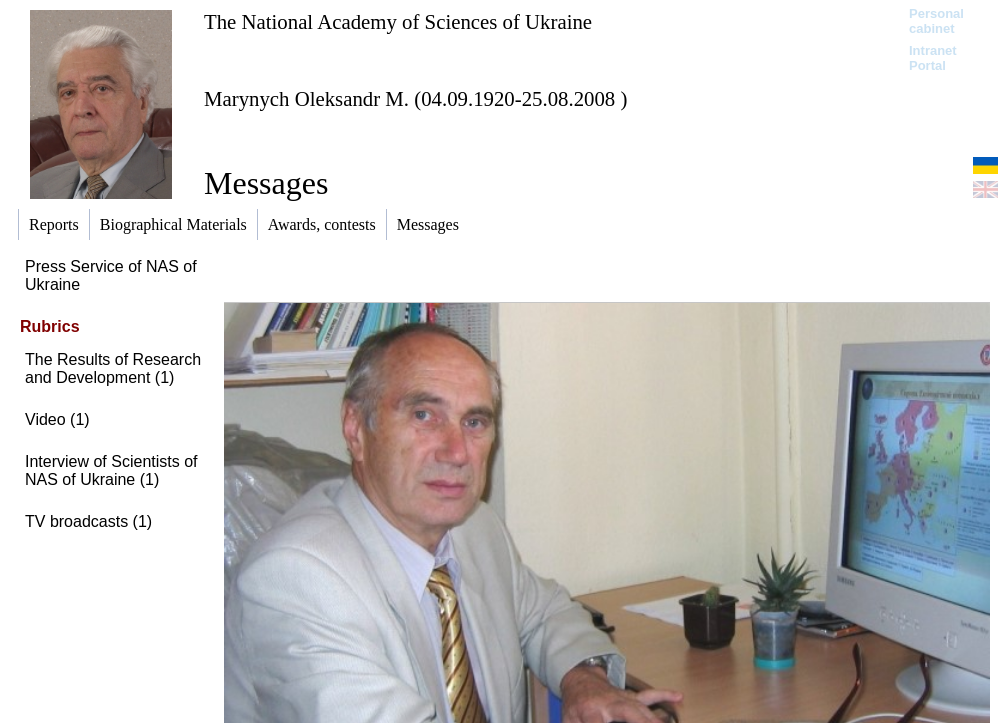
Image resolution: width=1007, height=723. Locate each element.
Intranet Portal (933, 58)
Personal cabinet (936, 21)
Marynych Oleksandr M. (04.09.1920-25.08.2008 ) (415, 98)
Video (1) (57, 419)
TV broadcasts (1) (88, 521)
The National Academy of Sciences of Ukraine (398, 21)
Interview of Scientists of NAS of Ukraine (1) (111, 470)
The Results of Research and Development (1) (113, 368)
